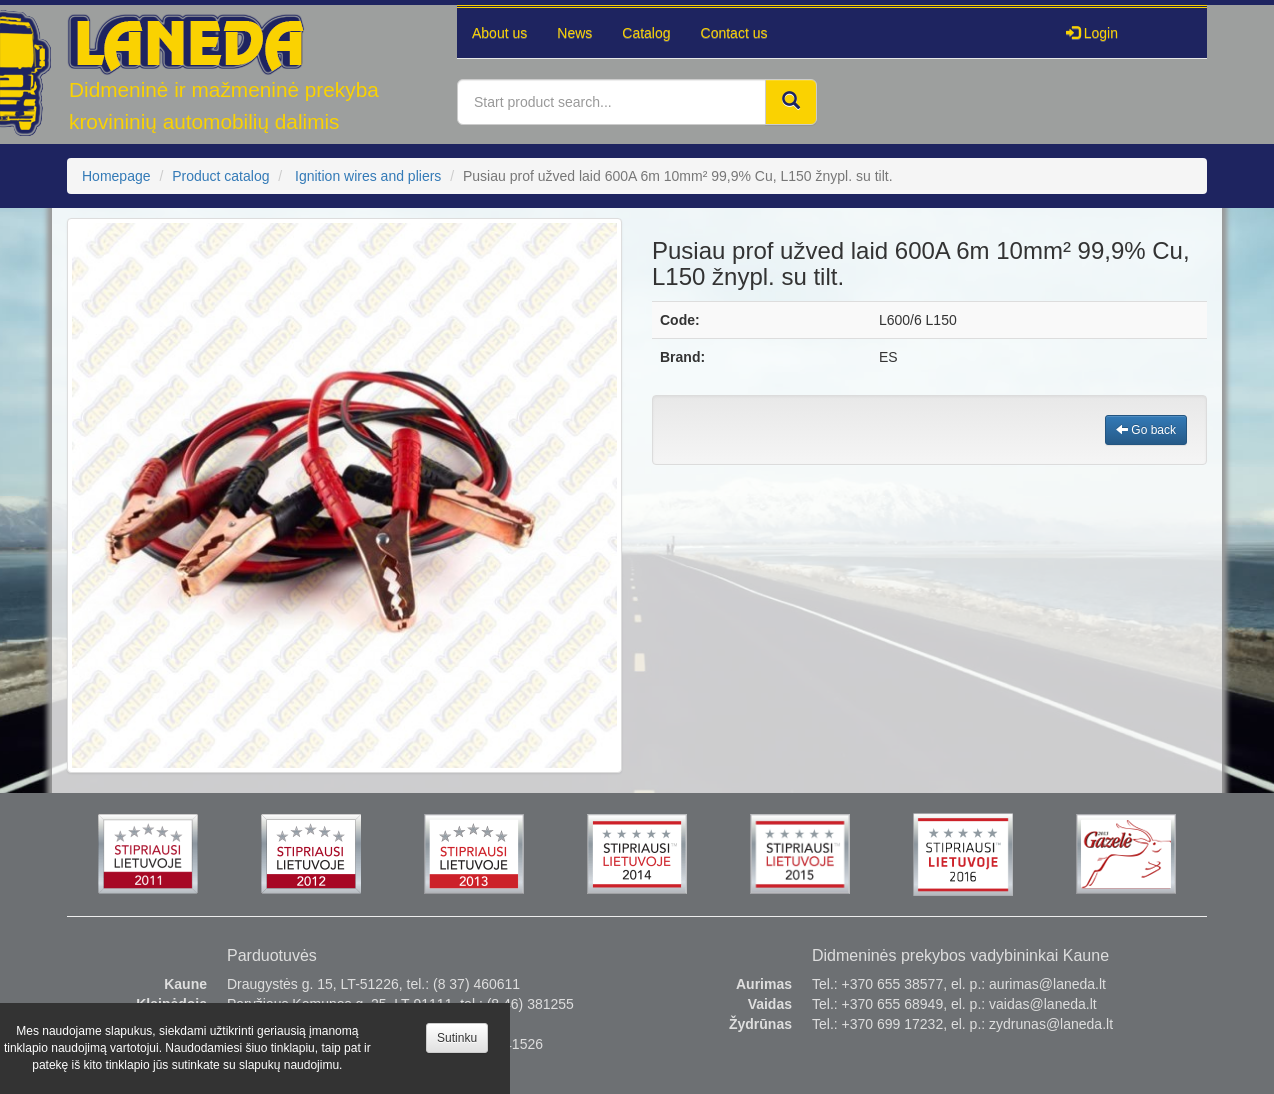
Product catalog (220, 176)
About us (499, 33)
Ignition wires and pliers (368, 176)
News (574, 33)
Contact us (734, 33)
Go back (1146, 430)
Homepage (116, 176)
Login (1092, 33)
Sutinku (457, 1038)
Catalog (646, 33)
